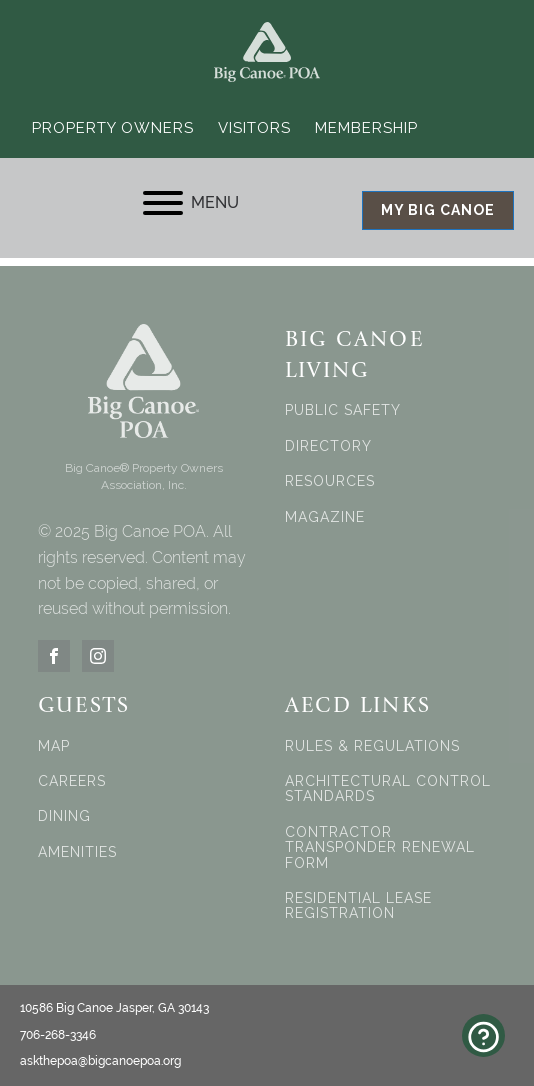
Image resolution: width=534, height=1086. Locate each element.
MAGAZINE (325, 517)
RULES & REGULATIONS (372, 746)
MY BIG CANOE (438, 210)
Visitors (254, 128)
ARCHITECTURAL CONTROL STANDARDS (388, 789)
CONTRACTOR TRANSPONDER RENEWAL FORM (380, 848)
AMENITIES (77, 852)
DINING (64, 816)
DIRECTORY (328, 446)
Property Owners (113, 128)
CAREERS (72, 781)
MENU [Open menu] (191, 203)
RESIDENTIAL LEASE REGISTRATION (358, 906)
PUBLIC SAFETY (343, 410)
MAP (54, 746)
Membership (366, 128)
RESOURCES (330, 481)
